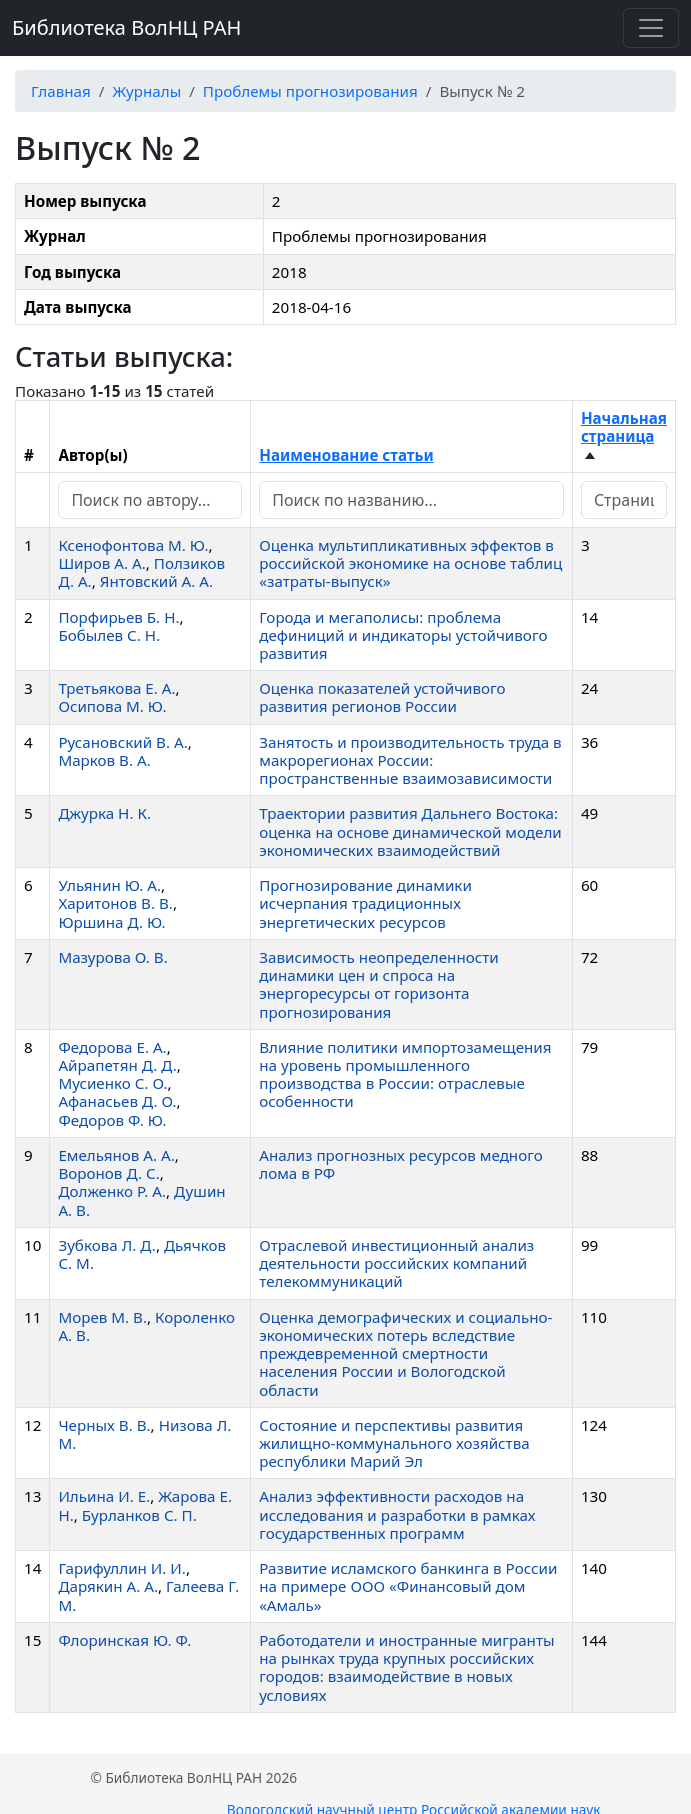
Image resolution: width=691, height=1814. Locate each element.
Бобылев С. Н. (109, 635)
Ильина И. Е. (104, 1496)
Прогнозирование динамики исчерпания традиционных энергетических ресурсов (365, 903)
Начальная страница (624, 427)
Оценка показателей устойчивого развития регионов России (382, 697)
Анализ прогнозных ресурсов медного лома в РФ (401, 1164)
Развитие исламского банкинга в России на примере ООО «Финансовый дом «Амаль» (408, 1586)
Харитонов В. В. (115, 903)
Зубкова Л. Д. (107, 1245)
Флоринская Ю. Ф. (124, 1640)
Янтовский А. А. (156, 581)
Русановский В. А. (122, 742)
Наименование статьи (346, 455)
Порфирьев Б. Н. (118, 617)
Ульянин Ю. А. (109, 885)
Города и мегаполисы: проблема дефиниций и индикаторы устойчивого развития (403, 635)
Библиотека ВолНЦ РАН (126, 27)
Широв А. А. (101, 563)
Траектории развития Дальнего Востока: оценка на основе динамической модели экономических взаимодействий (410, 831)
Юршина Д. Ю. (111, 922)
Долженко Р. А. (112, 1191)
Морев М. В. (102, 1317)
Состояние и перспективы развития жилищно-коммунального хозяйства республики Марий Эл (394, 1443)
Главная (61, 91)
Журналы (146, 91)
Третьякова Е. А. (116, 688)
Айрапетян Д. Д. (117, 1065)
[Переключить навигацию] (651, 28)
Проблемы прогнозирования (310, 91)
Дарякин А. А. (108, 1586)
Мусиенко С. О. (112, 1083)
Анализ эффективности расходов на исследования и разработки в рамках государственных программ (397, 1514)
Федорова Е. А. (112, 1047)
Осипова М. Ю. (112, 706)
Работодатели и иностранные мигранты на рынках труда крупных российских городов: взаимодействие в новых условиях (406, 1667)
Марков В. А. (104, 760)
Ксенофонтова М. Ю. (133, 545)
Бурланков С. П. (139, 1515)
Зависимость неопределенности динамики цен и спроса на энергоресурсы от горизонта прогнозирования (378, 984)
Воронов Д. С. (108, 1173)
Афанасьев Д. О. (117, 1101)
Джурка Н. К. (104, 813)
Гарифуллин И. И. (122, 1568)
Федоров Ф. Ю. (112, 1120)
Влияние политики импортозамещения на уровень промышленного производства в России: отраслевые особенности (405, 1074)
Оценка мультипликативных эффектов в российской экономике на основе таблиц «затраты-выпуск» (410, 563)
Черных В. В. (104, 1425)
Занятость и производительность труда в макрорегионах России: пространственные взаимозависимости (410, 760)
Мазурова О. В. (112, 957)
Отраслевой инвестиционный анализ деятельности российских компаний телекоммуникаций (396, 1263)
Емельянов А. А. (116, 1155)
